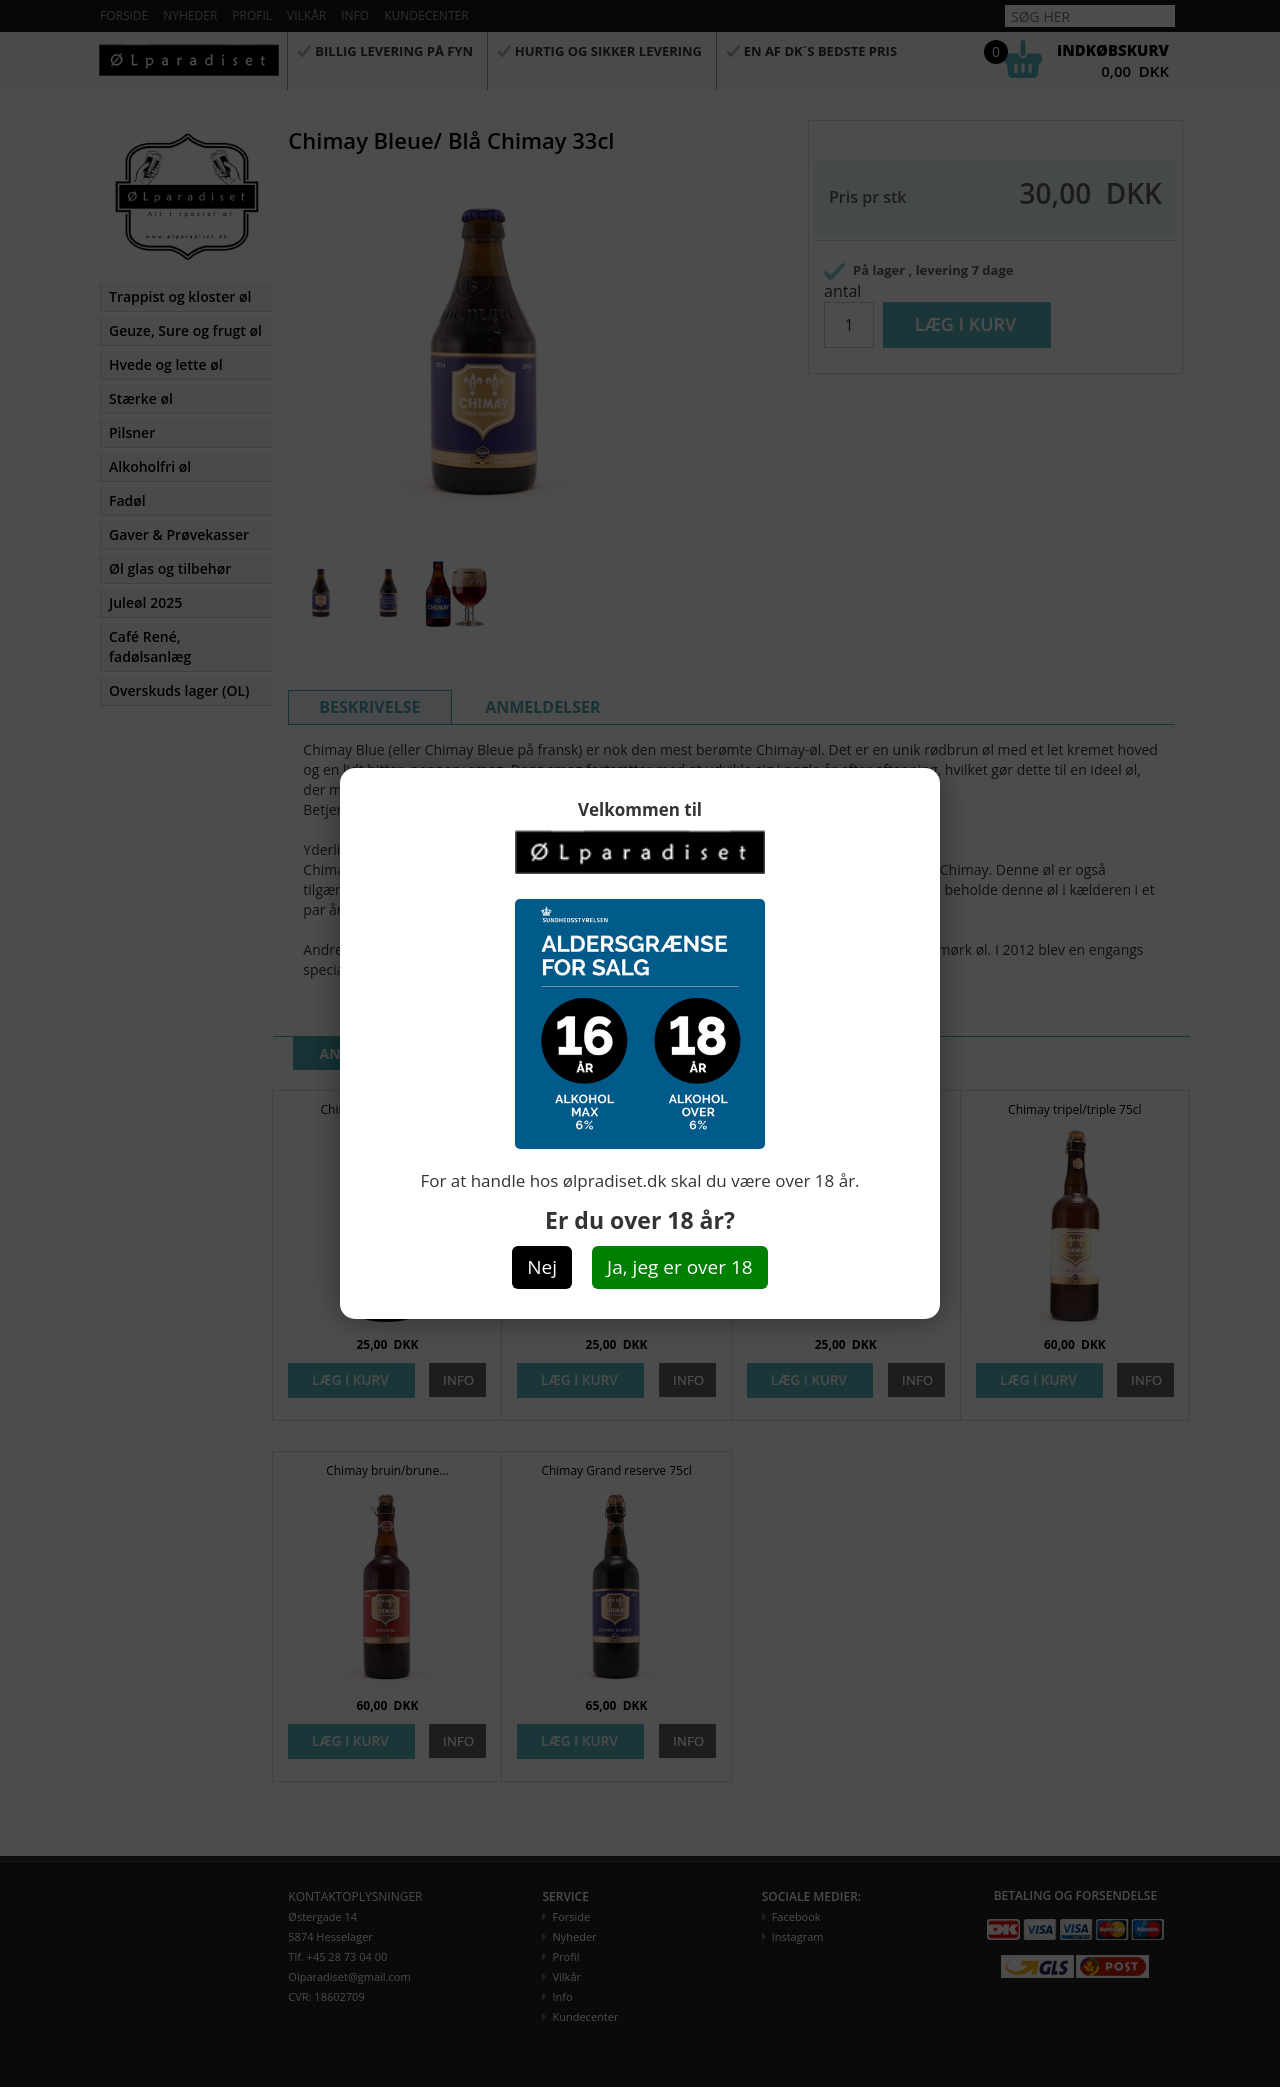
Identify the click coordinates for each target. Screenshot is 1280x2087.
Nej (542, 1267)
